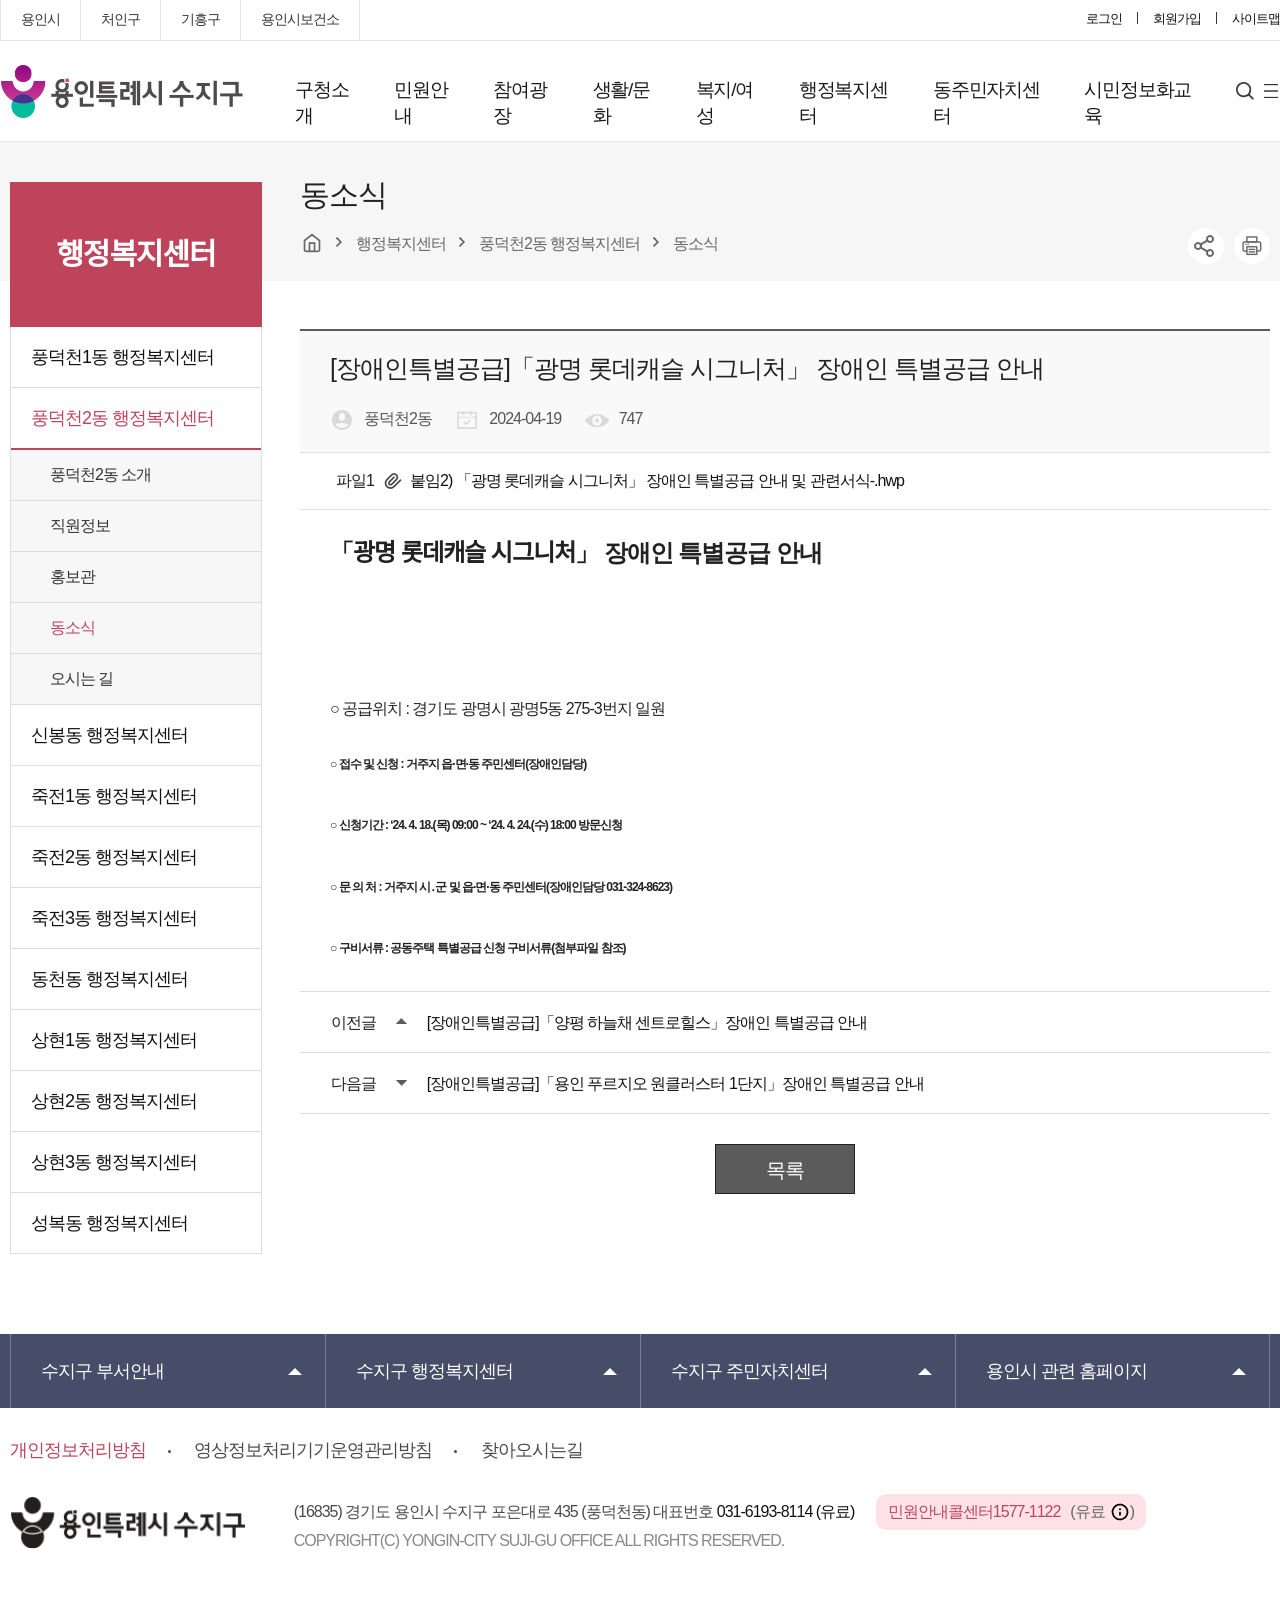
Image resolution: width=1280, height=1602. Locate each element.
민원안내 (420, 102)
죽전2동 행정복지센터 (114, 857)
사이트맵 (1256, 18)
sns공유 (1206, 246)
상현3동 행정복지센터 (114, 1162)
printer (1252, 246)
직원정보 (80, 525)
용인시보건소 (300, 19)
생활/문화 (621, 102)
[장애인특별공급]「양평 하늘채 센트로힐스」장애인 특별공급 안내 (647, 1022)
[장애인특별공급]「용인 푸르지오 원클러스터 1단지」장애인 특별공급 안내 (675, 1083)
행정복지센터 (843, 102)
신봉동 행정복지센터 (109, 735)
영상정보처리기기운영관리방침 (313, 1450)
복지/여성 (724, 102)
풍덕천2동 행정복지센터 (122, 418)
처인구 (120, 19)
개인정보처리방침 (78, 1450)
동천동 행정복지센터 (109, 979)
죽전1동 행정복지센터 (114, 796)
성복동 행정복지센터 (109, 1223)
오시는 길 (81, 678)
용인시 (40, 19)
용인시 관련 (1066, 1371)
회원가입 (1177, 18)
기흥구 (200, 19)
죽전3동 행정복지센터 (114, 918)
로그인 (1104, 18)
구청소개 (321, 102)
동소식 (72, 627)
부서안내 (102, 1371)
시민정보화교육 (1137, 102)
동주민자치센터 (986, 102)
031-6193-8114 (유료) (787, 1511)
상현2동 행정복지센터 (114, 1101)
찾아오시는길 (532, 1450)
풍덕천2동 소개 (100, 474)
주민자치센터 (749, 1371)
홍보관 (72, 576)
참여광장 (519, 102)
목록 (785, 1170)
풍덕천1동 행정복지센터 (122, 357)
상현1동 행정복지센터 (114, 1040)
